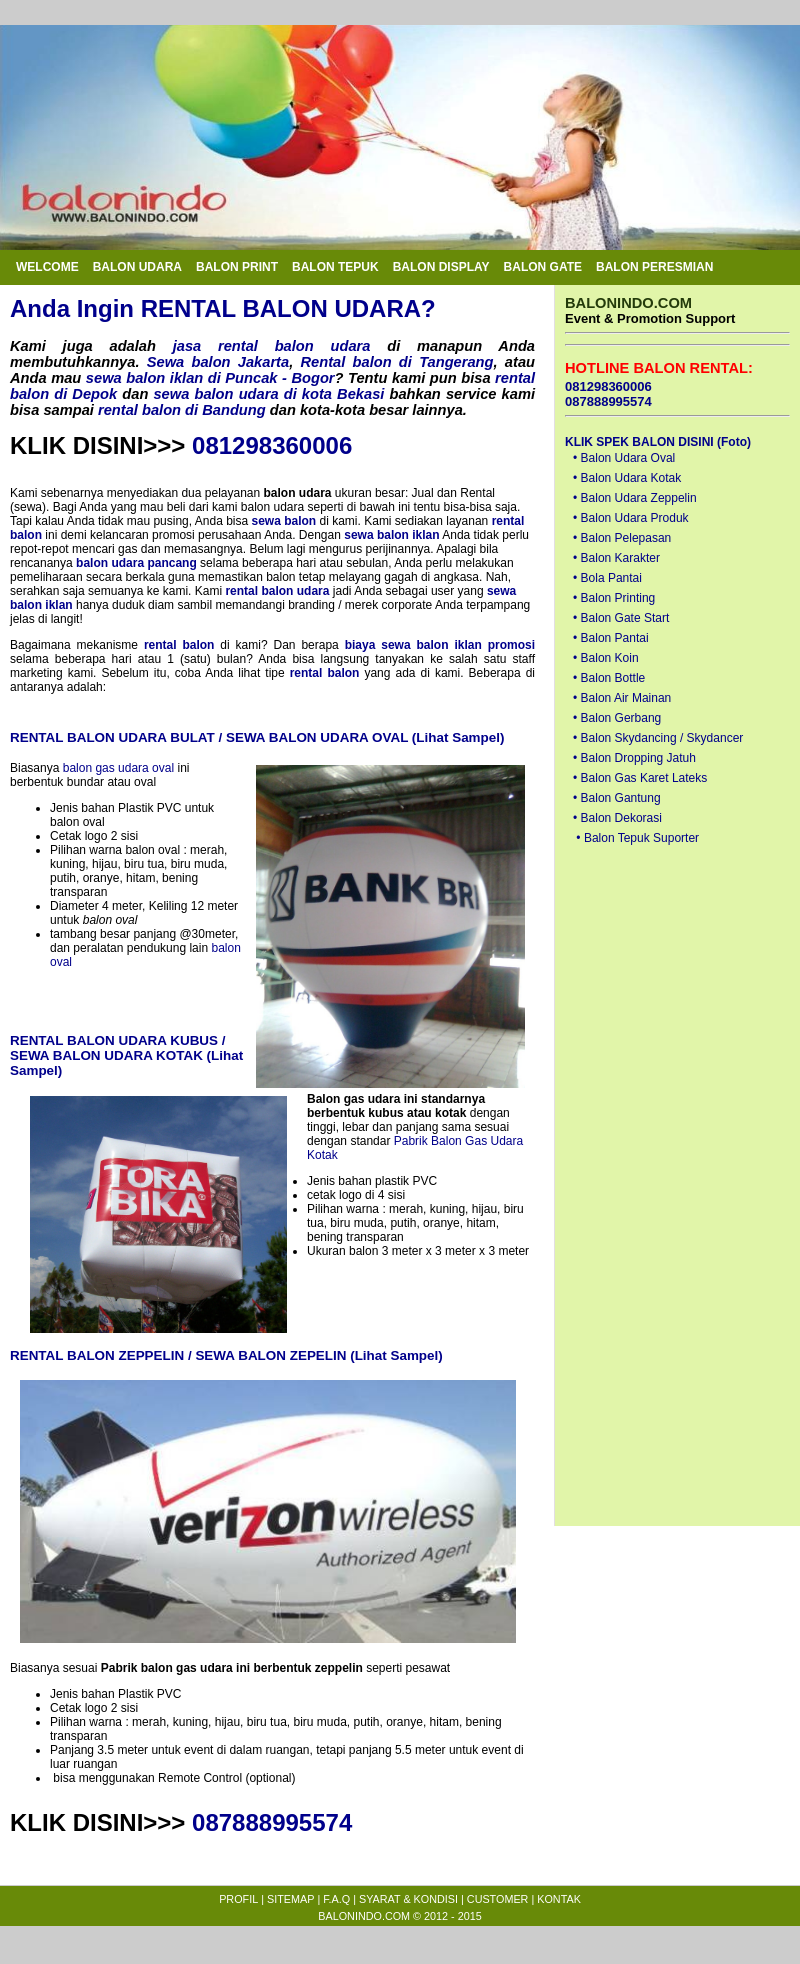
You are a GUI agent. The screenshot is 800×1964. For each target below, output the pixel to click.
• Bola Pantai (607, 578)
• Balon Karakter (616, 558)
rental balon (179, 645)
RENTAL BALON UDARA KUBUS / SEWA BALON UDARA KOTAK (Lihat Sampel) (126, 1055)
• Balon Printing (614, 598)
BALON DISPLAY (441, 267)
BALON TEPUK (335, 267)
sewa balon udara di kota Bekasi (268, 394)
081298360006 (272, 445)
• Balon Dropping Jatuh (634, 758)
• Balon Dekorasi (617, 818)
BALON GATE (543, 267)
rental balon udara (277, 591)
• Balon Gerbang (617, 718)
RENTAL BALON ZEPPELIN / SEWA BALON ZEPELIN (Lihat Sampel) (226, 1355)
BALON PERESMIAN (654, 267)
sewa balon (284, 521)
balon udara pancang (136, 563)
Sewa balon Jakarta (218, 362)
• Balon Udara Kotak (627, 478)
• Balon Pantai (611, 638)
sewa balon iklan (391, 535)
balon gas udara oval (118, 768)
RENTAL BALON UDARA (281, 308)
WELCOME (47, 267)
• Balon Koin (606, 658)
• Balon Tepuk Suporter (637, 838)
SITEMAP (290, 1899)
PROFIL (238, 1899)
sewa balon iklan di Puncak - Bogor (210, 378)
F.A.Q (336, 1899)
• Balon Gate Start (621, 618)
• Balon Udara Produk (631, 518)
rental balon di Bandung (182, 410)
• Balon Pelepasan (622, 538)
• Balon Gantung (617, 798)
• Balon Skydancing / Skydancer (658, 738)
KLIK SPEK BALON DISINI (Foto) (658, 442)
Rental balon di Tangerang (396, 362)
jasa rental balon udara (272, 346)
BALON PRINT (237, 267)
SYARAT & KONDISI (408, 1899)
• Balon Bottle (609, 678)
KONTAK (559, 1899)
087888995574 (272, 1822)
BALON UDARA (137, 267)
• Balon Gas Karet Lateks (640, 778)
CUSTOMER (498, 1899)
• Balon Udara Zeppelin (635, 498)
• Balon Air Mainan (622, 698)
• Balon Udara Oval (624, 458)
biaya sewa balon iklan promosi (440, 645)
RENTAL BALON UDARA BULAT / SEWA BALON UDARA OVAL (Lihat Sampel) (257, 737)
